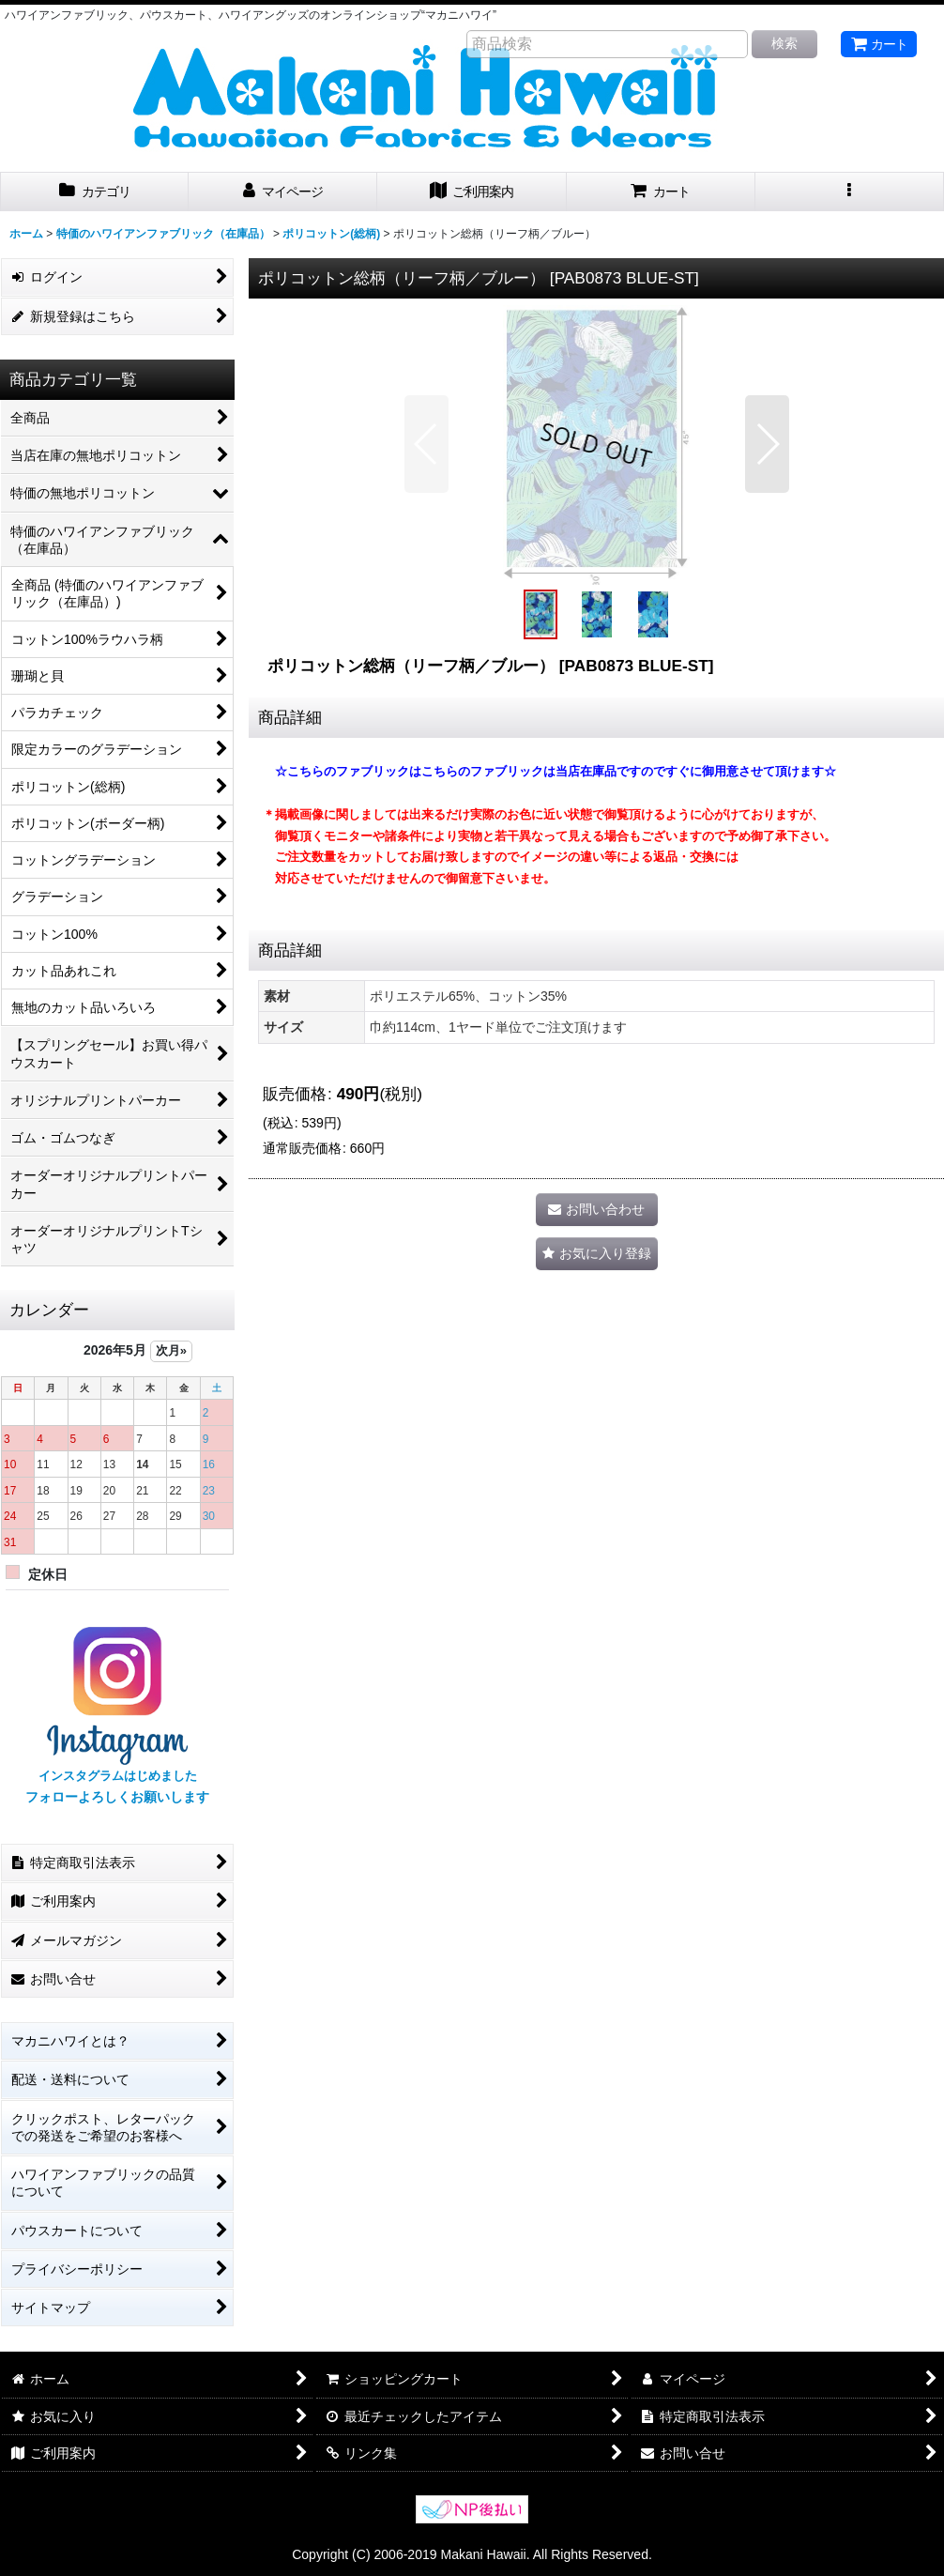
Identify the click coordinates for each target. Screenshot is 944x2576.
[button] (849, 192)
